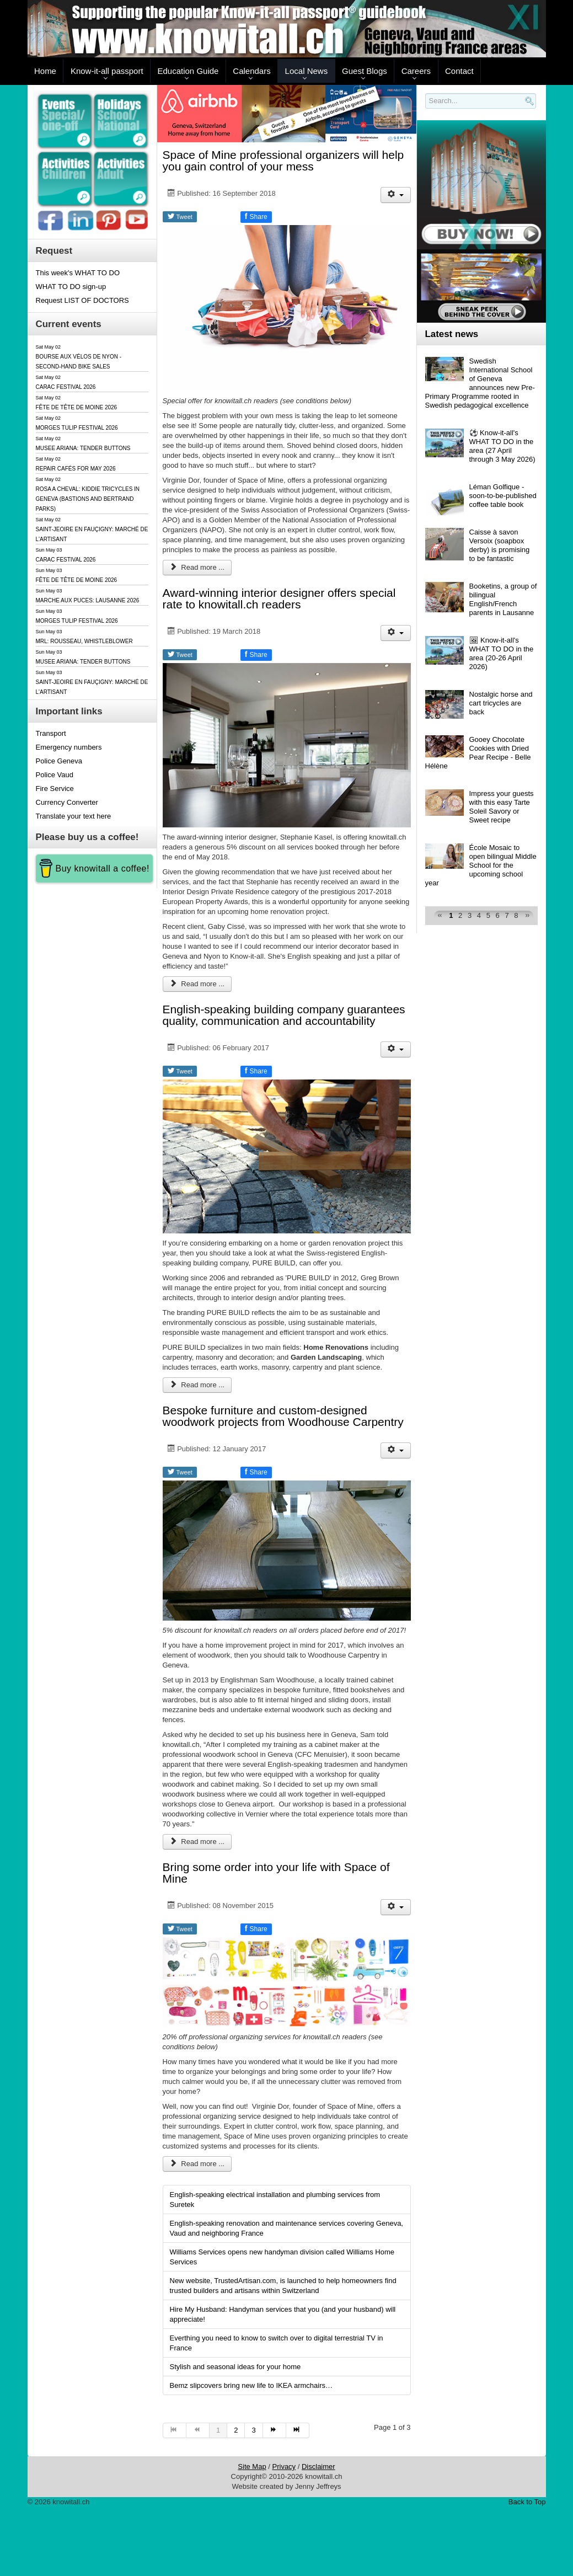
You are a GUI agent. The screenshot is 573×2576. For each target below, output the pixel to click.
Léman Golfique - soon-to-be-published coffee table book (503, 496)
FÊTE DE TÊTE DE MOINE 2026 (76, 407)
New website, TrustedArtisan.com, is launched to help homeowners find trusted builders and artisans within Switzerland (283, 2285)
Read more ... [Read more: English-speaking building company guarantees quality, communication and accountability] (197, 1385)
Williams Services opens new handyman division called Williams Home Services (282, 2257)
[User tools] (396, 195)
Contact (459, 71)
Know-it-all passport (107, 71)
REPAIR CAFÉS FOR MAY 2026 (76, 469)
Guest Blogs (364, 71)
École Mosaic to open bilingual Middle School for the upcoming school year (481, 865)
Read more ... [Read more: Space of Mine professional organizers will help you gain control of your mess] (197, 567)
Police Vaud (54, 775)
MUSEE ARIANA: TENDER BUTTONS (83, 448)
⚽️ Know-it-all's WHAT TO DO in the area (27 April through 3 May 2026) (502, 446)
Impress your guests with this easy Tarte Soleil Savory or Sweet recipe (501, 806)
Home (45, 71)
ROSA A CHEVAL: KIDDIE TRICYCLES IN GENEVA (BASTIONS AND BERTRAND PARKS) (88, 499)
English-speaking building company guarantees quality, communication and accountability (284, 1015)
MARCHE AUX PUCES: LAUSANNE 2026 (88, 600)
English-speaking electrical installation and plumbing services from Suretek (275, 2199)
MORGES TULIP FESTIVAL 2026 (77, 428)
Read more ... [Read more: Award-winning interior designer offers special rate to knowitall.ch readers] (197, 984)
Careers (416, 71)
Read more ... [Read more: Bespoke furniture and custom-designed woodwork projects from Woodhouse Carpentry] (197, 1841)
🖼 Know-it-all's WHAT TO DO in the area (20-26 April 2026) (501, 653)
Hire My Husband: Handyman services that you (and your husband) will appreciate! (283, 2314)
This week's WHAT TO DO (78, 273)
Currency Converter (67, 802)
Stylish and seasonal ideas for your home (235, 2367)
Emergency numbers (69, 747)
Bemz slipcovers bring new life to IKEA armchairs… (251, 2385)
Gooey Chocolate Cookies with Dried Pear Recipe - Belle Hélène (478, 752)
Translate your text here (73, 816)
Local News (306, 71)
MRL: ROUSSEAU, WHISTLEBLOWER (84, 641)
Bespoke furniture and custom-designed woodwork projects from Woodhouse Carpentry (283, 1416)
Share (256, 216)
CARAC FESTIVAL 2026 (66, 387)
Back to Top (527, 2502)
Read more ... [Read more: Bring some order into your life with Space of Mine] (197, 2164)
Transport (51, 733)
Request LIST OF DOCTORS (82, 300)
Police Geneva (59, 761)
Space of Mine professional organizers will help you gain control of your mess (283, 160)
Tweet (179, 216)
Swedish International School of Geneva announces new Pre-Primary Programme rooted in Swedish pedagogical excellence (480, 383)
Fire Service (55, 788)
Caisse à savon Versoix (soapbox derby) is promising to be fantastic (499, 545)
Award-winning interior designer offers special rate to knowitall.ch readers (279, 598)
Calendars (251, 71)
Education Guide (188, 71)
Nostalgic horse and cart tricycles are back (501, 703)
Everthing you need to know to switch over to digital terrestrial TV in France (276, 2343)
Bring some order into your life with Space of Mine (276, 1873)
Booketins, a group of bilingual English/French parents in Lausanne (503, 599)
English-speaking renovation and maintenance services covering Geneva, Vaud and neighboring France (286, 2228)
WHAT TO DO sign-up (71, 286)
